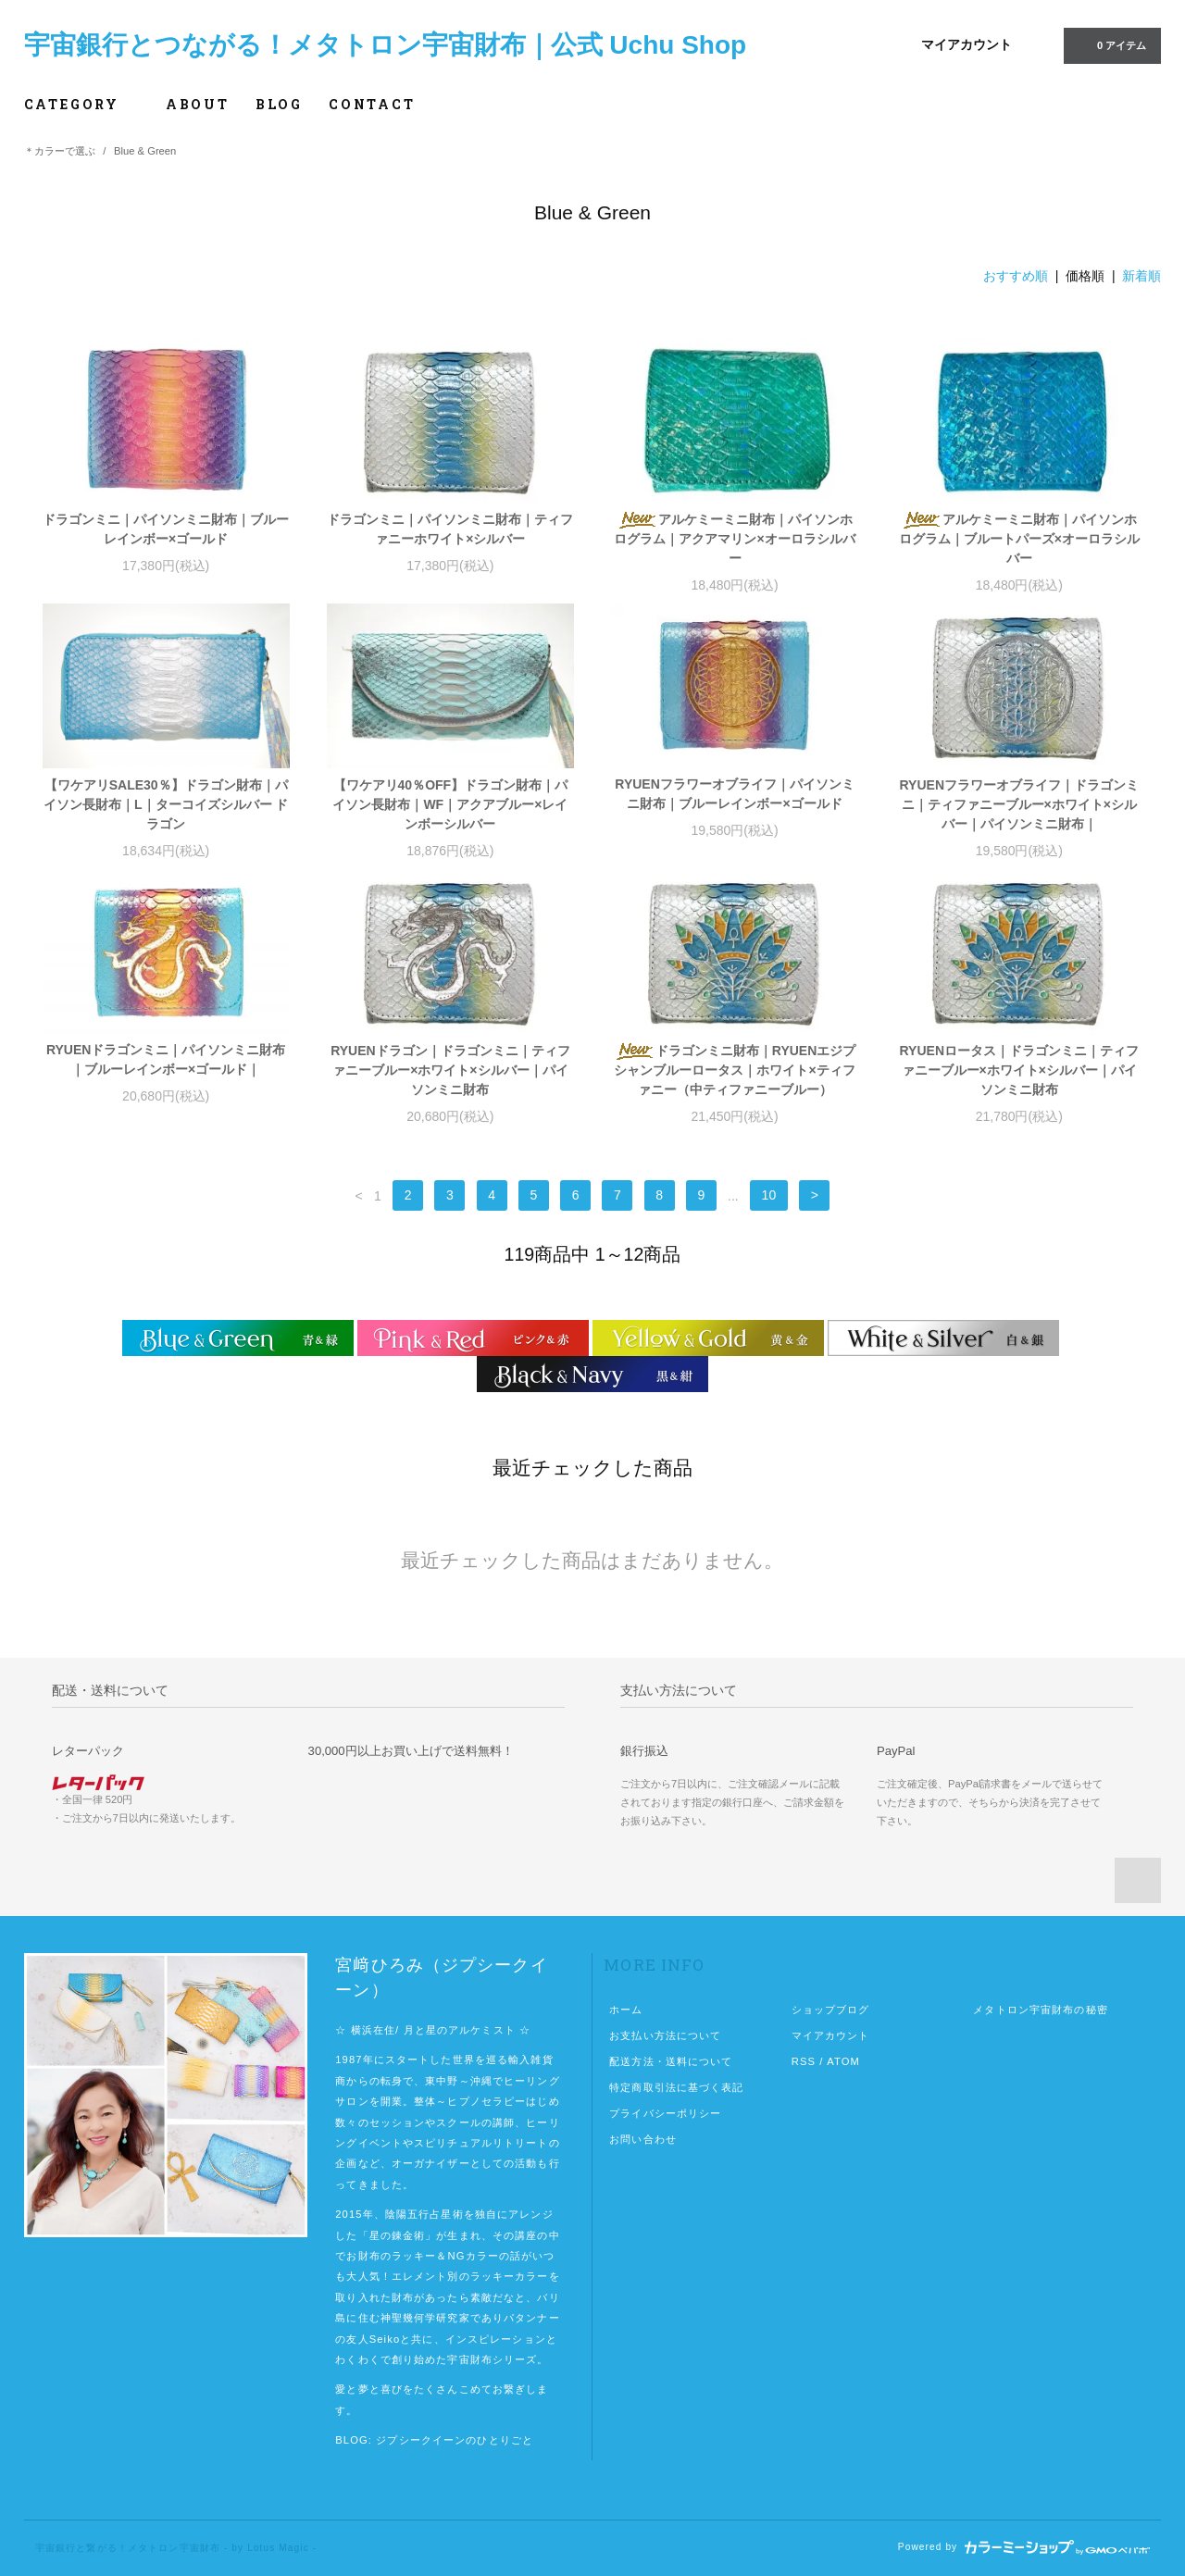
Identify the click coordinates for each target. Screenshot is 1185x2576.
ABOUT (198, 104)
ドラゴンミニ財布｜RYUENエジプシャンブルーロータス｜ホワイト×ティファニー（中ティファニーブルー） (735, 1070)
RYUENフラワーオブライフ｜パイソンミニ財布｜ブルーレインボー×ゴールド (734, 794)
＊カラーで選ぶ (59, 150)
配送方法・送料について (670, 2061)
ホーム (625, 2009)
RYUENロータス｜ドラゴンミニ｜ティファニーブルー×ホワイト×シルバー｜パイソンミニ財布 (1020, 1070)
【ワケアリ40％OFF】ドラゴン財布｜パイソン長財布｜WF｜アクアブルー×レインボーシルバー (450, 804)
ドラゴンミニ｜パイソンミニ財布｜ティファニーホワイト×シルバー (450, 529)
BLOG (279, 104)
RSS (804, 2061)
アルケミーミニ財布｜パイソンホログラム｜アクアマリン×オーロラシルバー (734, 539)
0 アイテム (1110, 44)
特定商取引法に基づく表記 (676, 2087)
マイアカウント (966, 44)
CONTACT (372, 104)
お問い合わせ (643, 2139)
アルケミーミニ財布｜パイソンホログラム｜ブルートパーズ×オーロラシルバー (1019, 539)
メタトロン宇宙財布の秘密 (1040, 2009)
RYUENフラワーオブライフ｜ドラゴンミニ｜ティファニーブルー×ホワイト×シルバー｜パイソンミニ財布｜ (1020, 804)
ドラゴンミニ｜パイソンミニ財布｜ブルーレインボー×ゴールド (166, 529)
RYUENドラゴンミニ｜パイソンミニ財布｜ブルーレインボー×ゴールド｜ (166, 1059)
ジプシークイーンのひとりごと (454, 2439)
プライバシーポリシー (665, 2113)
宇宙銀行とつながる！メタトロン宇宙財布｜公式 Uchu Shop (385, 45)
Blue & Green (145, 150)
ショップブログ (831, 2009)
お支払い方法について (665, 2035)
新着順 (1141, 275)
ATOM (843, 2061)
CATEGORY (82, 104)
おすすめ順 (1015, 275)
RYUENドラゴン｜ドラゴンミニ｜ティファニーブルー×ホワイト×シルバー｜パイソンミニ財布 (450, 1070)
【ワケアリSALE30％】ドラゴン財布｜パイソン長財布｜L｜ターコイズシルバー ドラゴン (166, 804)
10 (769, 1195)
